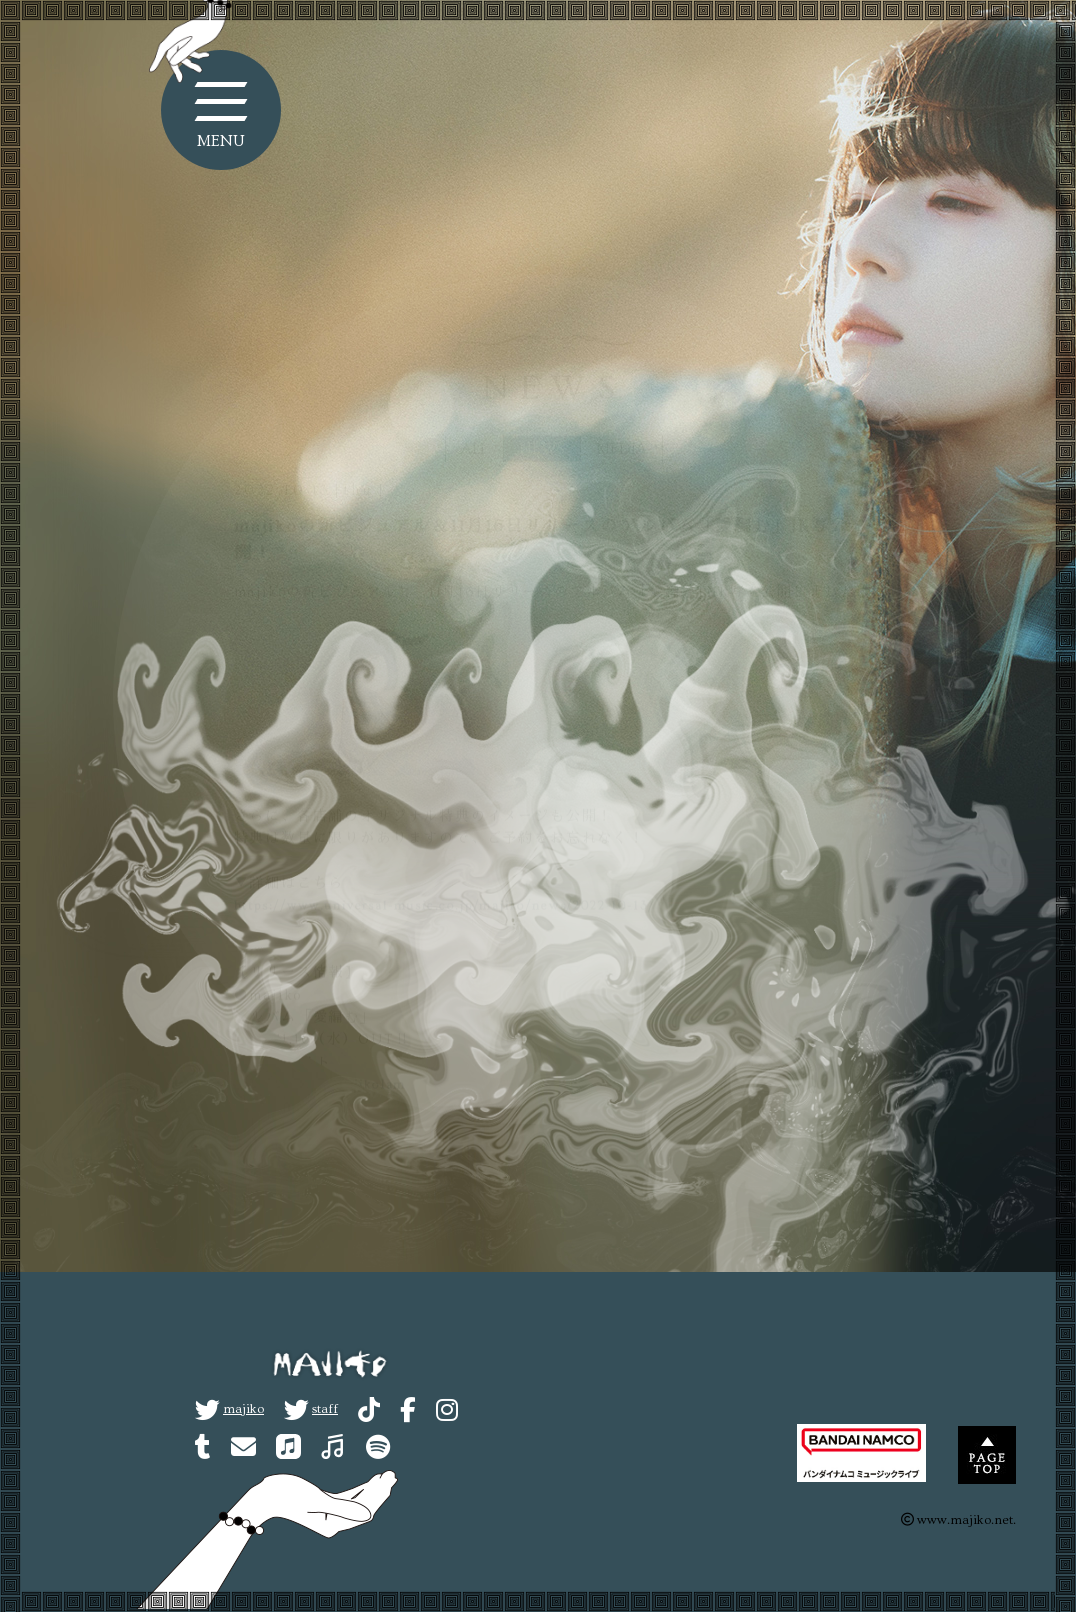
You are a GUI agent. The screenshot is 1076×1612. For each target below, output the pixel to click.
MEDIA (621, 412)
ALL (474, 412)
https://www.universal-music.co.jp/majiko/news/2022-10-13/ (445, 869)
